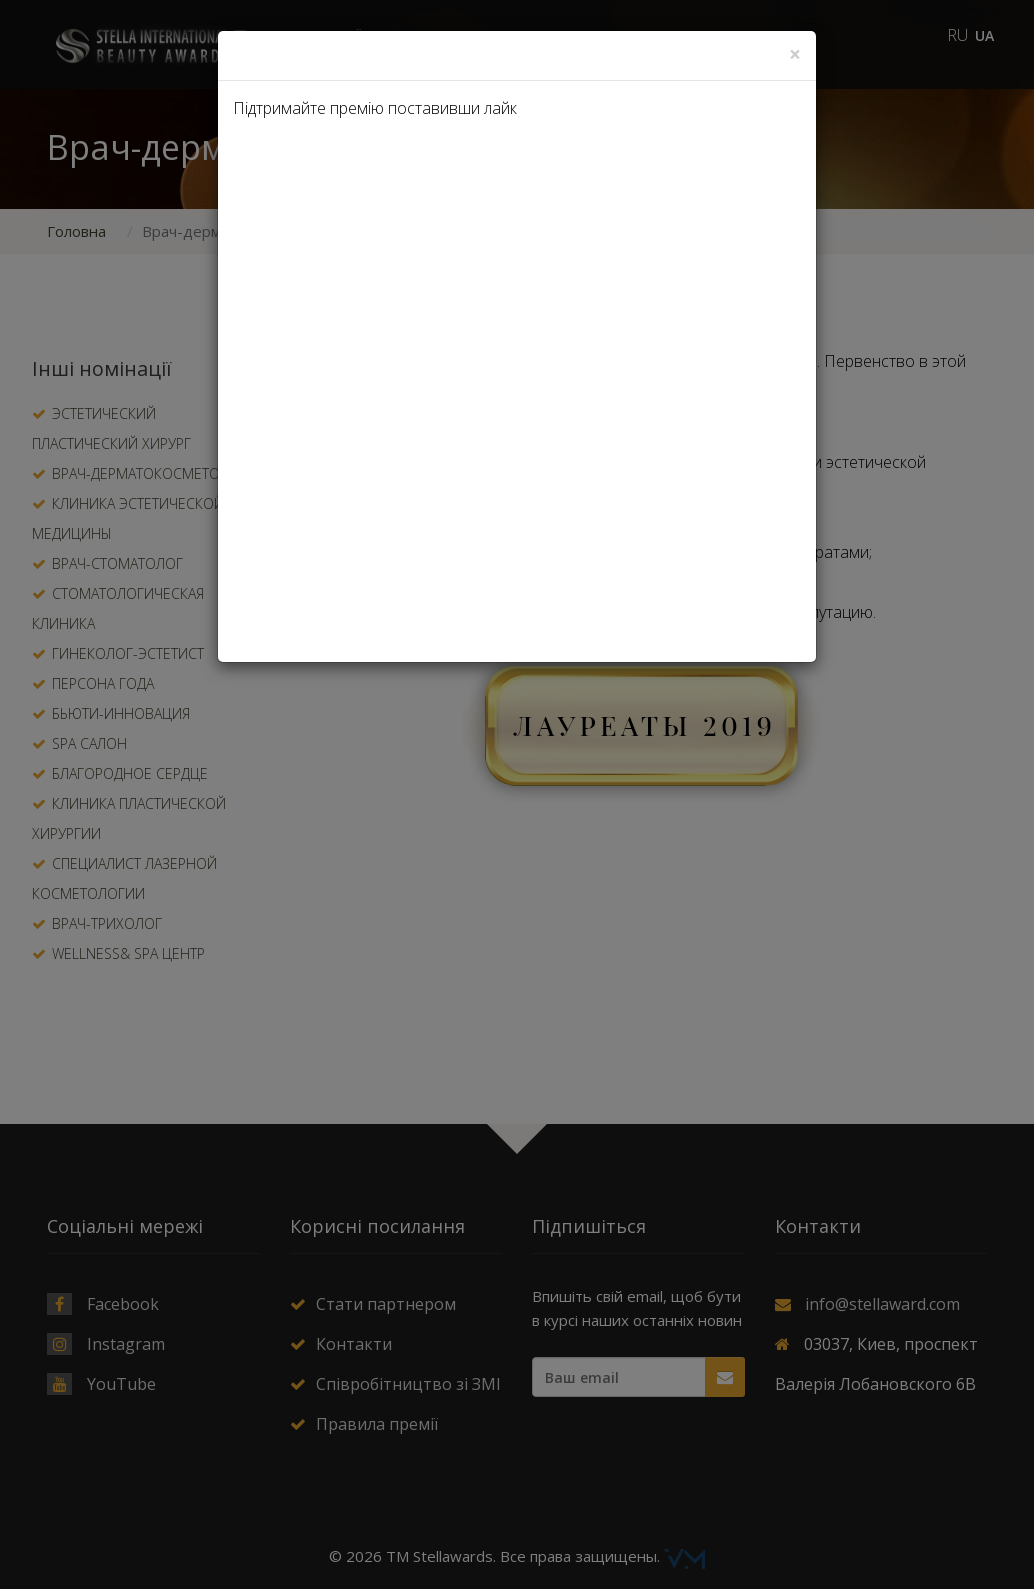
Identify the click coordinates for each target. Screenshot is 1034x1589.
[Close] (795, 54)
